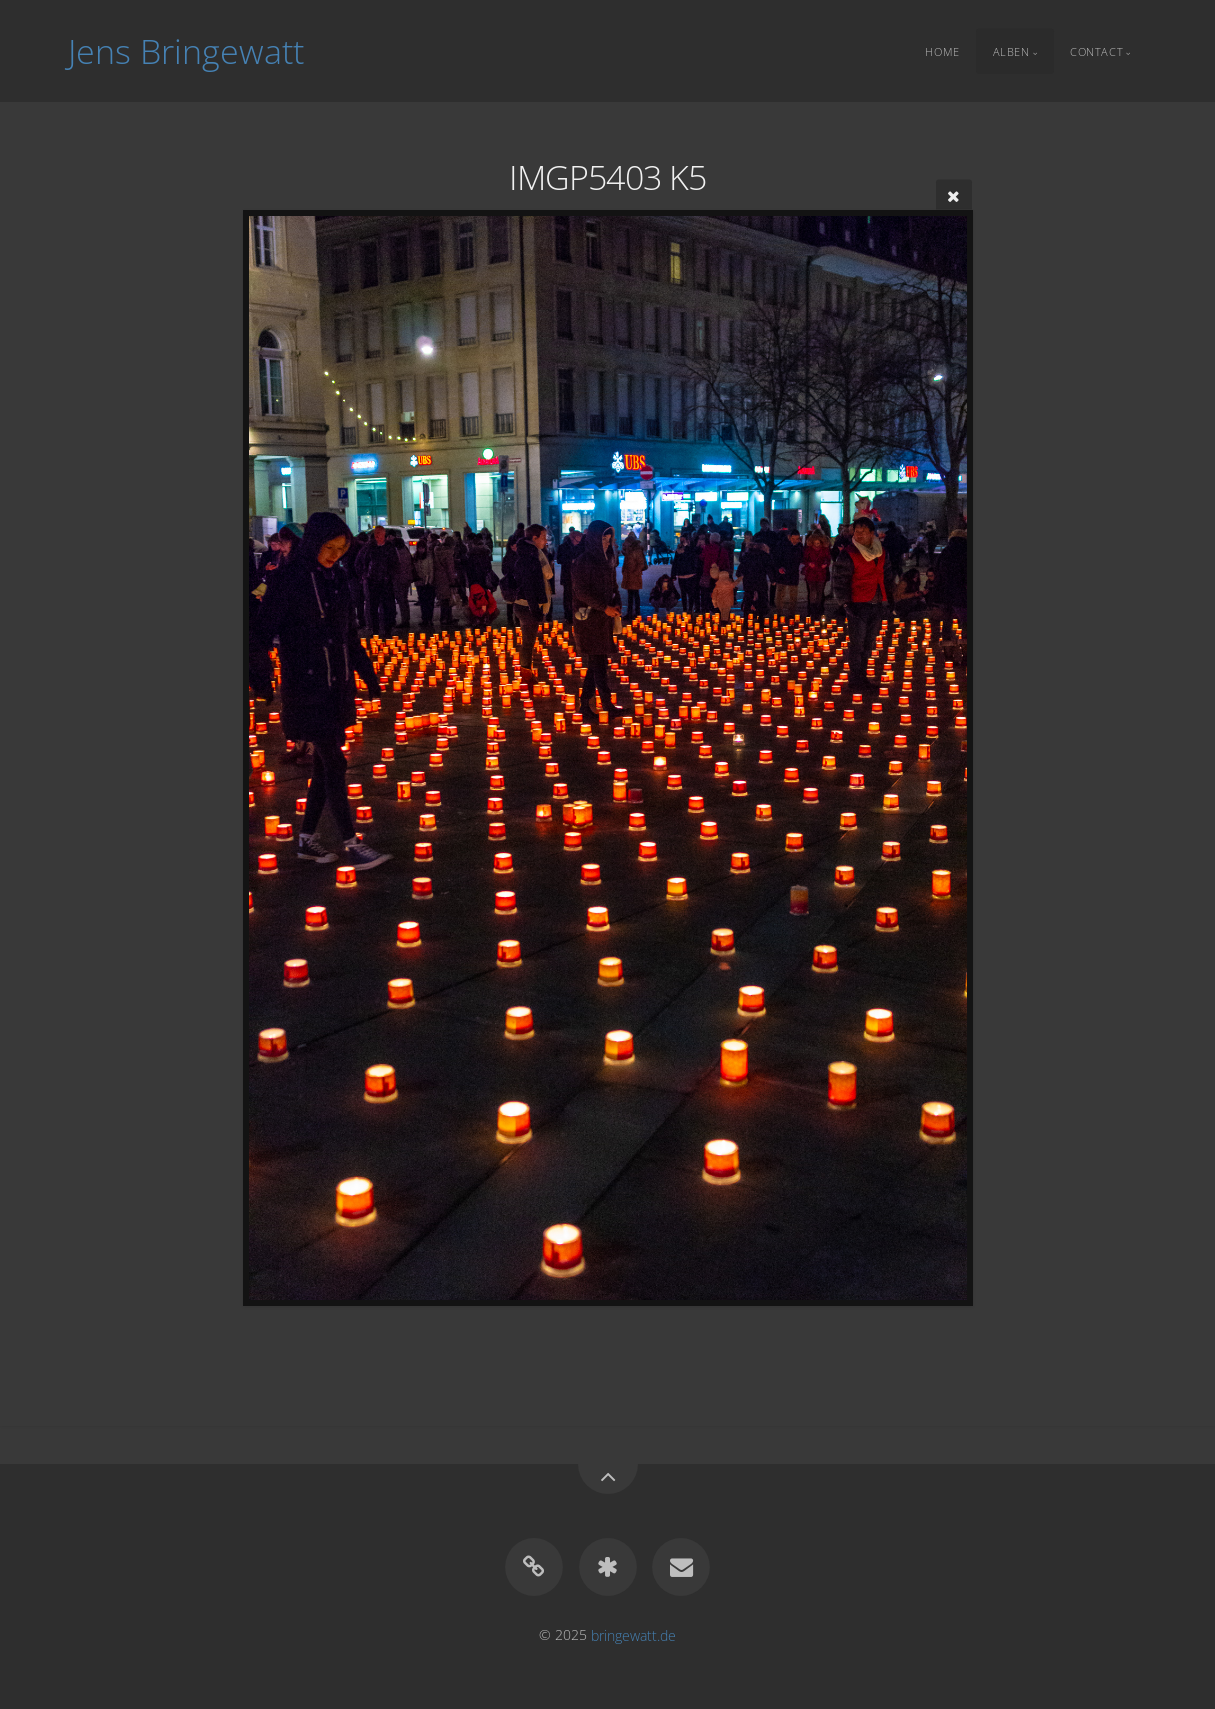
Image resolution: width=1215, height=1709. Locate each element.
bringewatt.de (633, 1634)
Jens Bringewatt (186, 51)
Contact (1096, 50)
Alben (1011, 50)
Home (942, 50)
